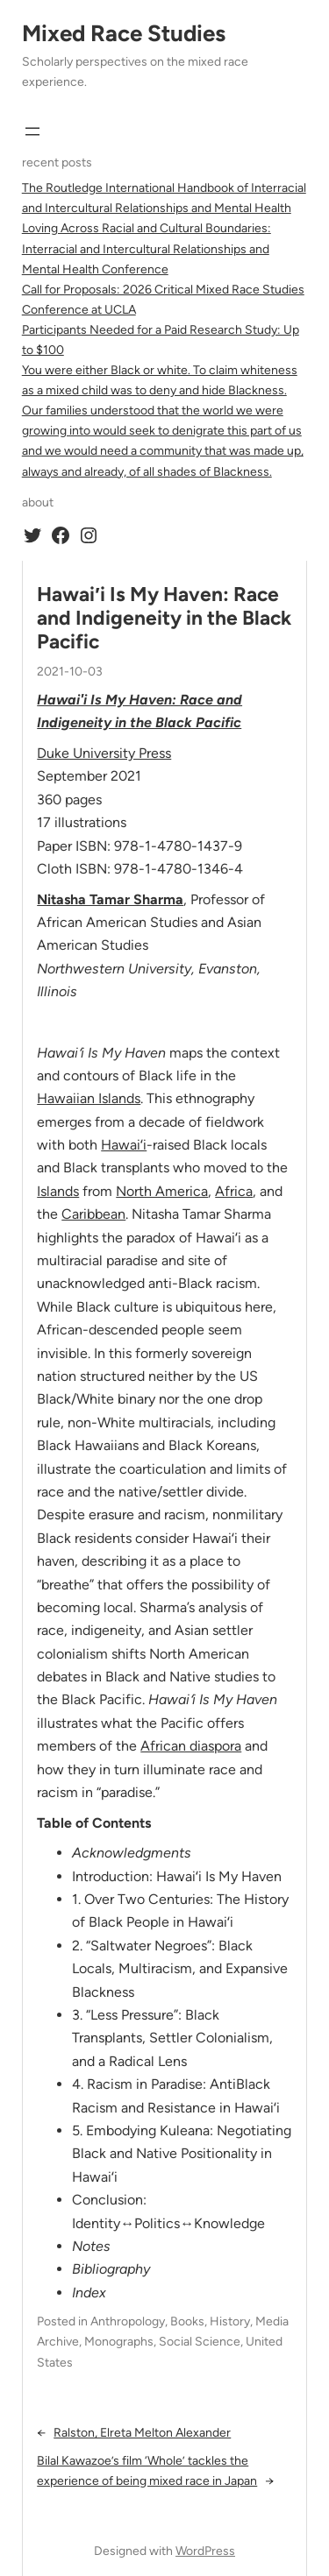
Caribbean (93, 1214)
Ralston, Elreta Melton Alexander (142, 2432)
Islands (58, 1191)
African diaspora (190, 1745)
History (230, 2321)
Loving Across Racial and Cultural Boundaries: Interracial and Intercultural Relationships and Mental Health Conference (146, 248)
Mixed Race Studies (123, 33)
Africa (234, 1191)
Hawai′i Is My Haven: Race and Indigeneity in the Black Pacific (164, 619)
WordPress (205, 2551)
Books (187, 2321)
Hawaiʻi (124, 1144)
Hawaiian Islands (88, 1098)
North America (162, 1191)
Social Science (199, 2341)
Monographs (119, 2341)
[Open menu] (32, 131)
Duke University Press (104, 753)
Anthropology (127, 2321)
